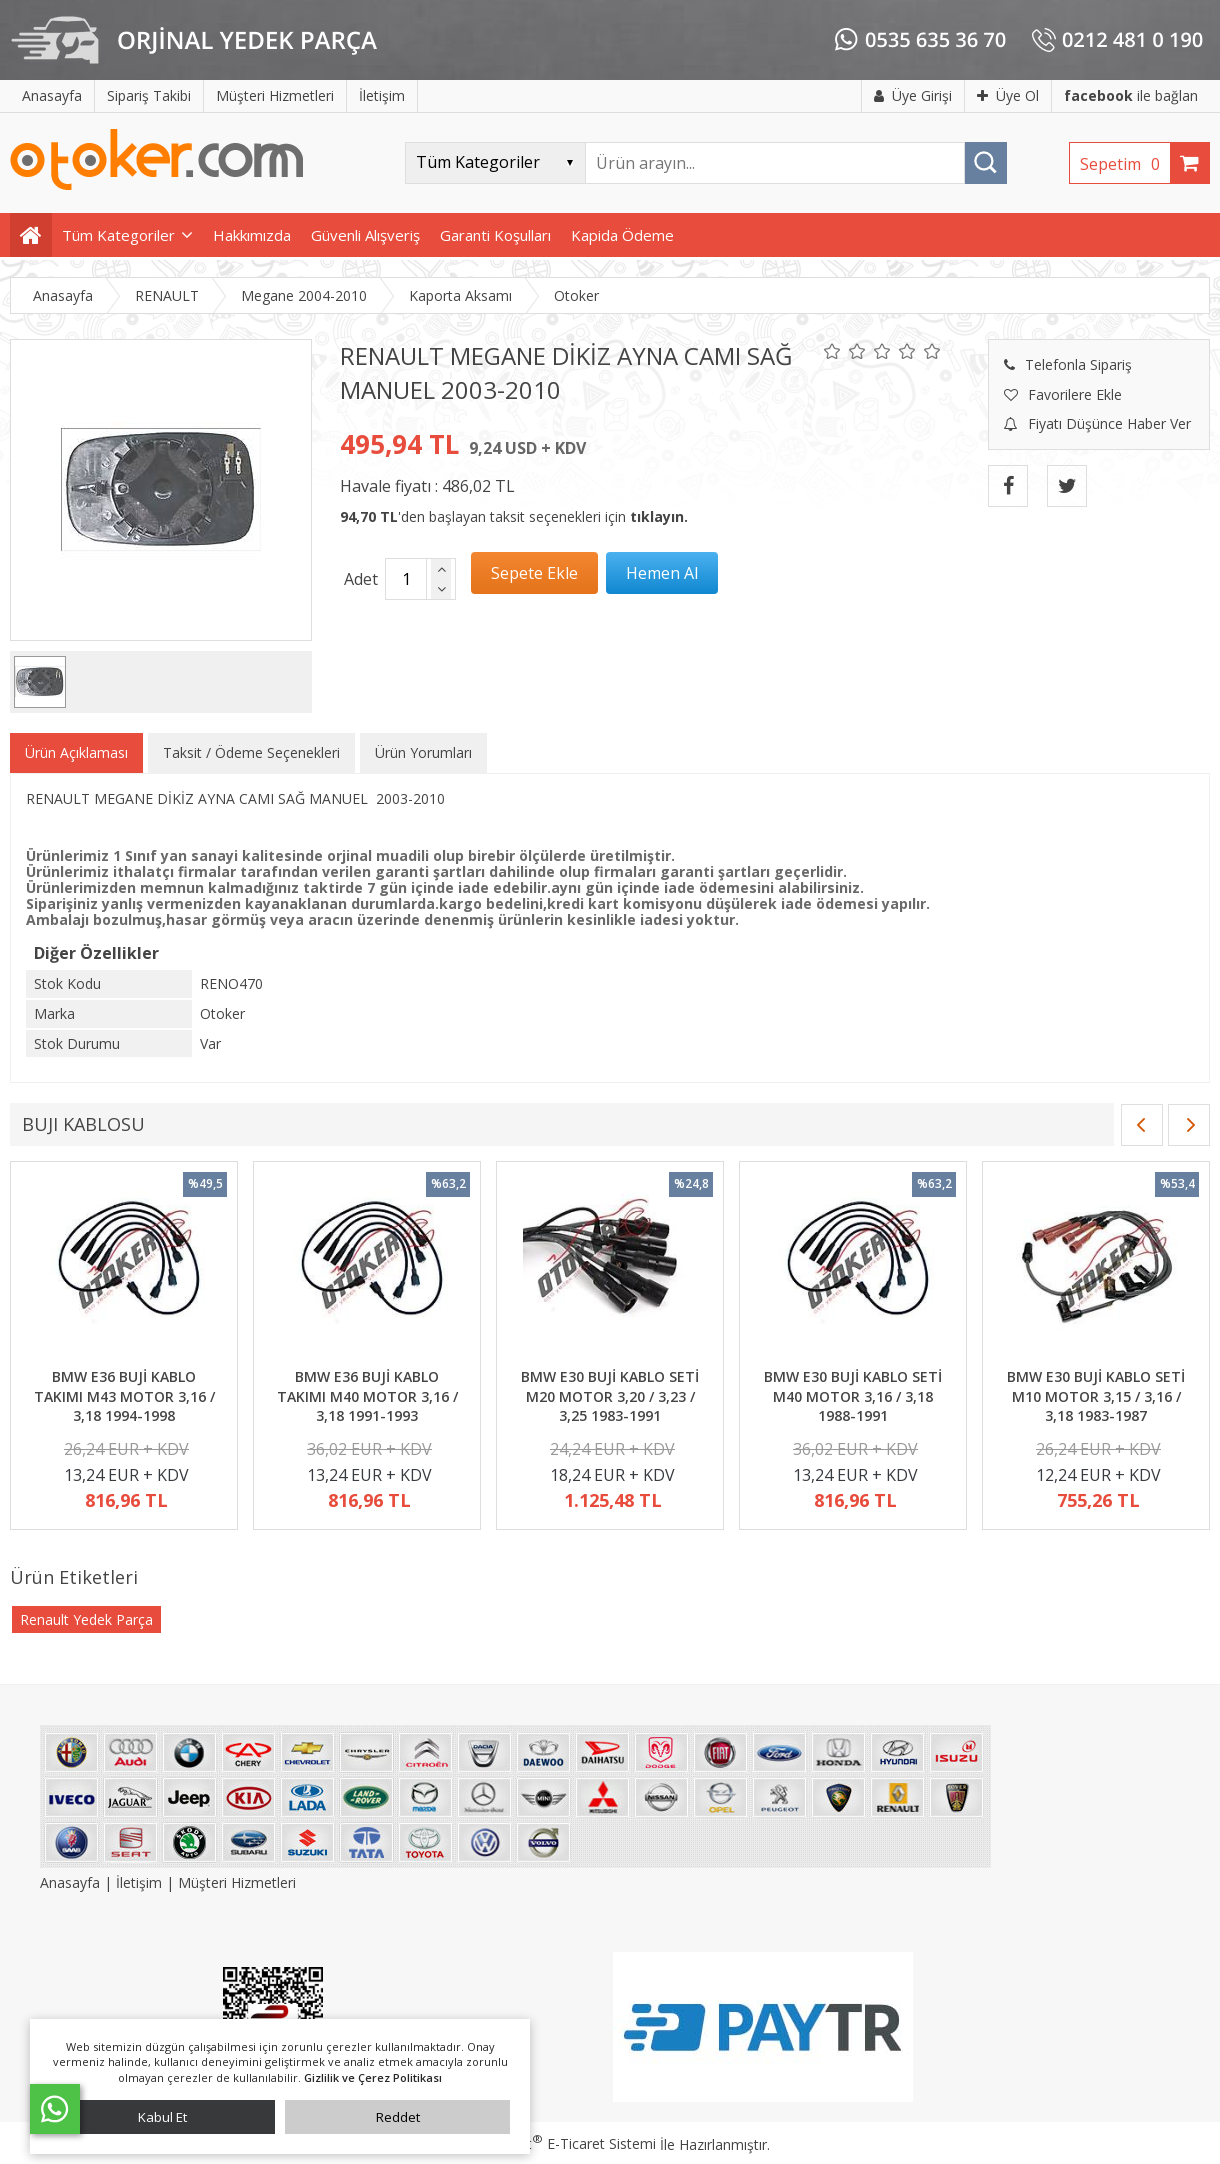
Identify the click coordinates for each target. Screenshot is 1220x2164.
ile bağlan (1131, 95)
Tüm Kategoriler (118, 235)
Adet (361, 579)
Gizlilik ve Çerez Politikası (373, 2077)
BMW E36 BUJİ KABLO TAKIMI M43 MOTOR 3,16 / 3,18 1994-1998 (124, 1396)
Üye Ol (1008, 95)
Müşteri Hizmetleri (237, 1882)
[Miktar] (406, 579)
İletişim (139, 1882)
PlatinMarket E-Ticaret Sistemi (553, 2143)
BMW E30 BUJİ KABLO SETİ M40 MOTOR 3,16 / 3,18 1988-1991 (853, 1396)
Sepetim (1125, 164)
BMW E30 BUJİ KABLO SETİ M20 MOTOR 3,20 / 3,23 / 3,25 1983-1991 (610, 1396)
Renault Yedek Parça (86, 1619)
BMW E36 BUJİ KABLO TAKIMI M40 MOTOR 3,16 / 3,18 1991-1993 (367, 1396)
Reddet (398, 2117)
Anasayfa (72, 1882)
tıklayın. (659, 516)
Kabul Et (162, 2117)
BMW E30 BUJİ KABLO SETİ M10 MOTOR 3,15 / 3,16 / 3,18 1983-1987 (1096, 1396)
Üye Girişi (913, 95)
